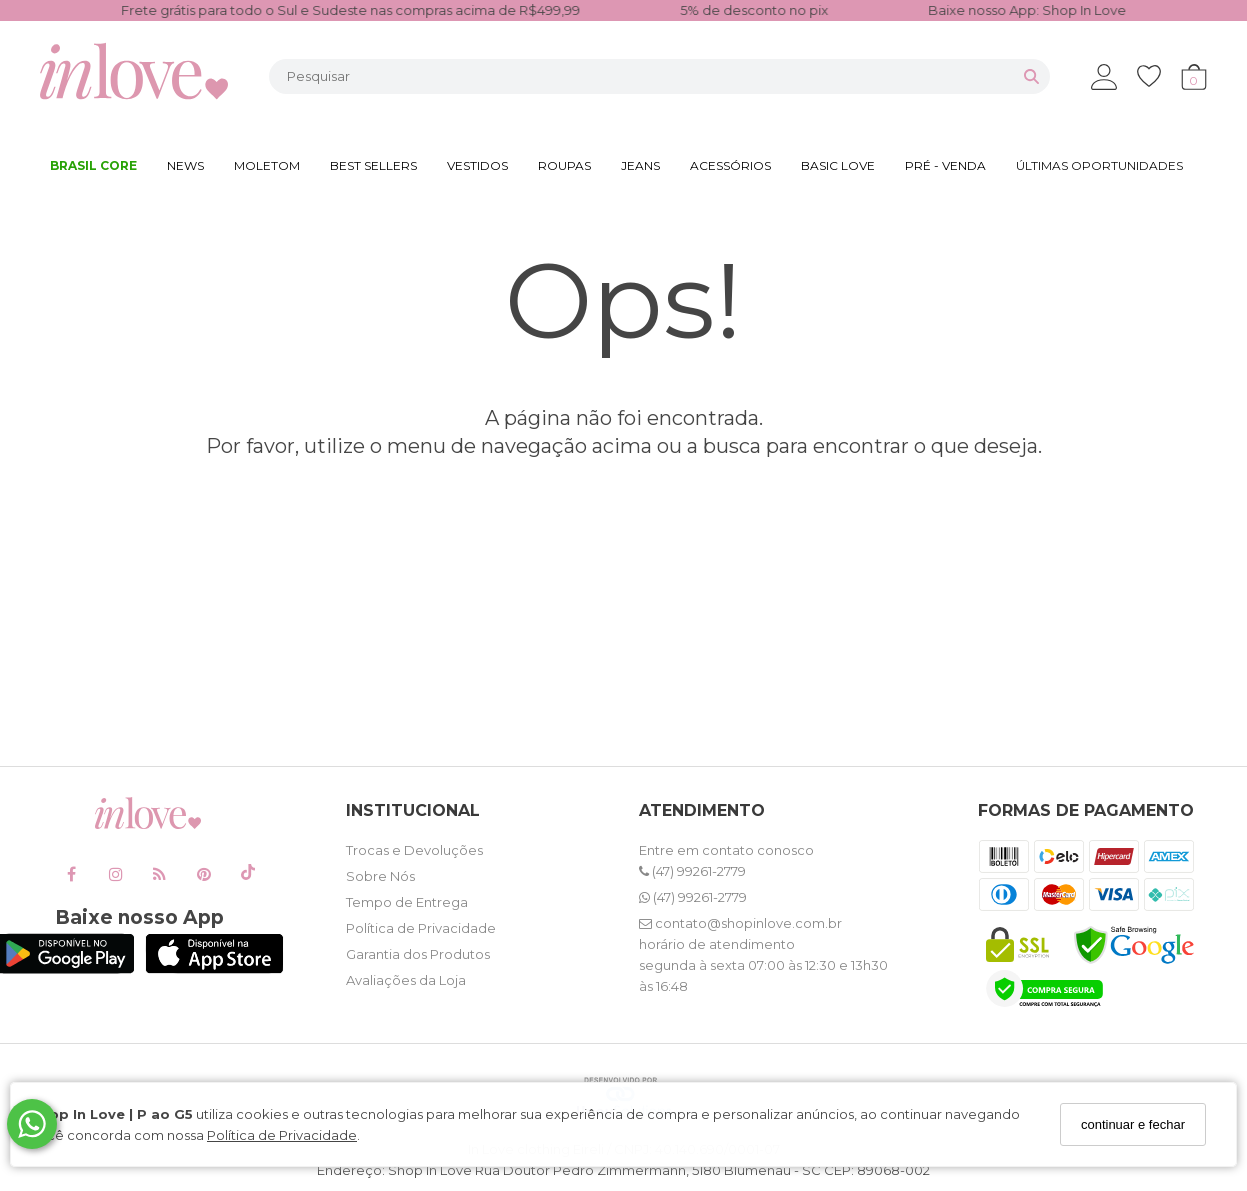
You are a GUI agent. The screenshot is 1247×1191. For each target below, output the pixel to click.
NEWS (185, 165)
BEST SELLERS (373, 165)
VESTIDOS (477, 165)
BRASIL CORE (93, 165)
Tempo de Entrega (407, 902)
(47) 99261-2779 (692, 871)
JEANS (640, 165)
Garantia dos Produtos (418, 954)
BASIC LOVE (838, 165)
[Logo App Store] (214, 968)
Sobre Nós (380, 876)
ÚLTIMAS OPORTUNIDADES (1099, 165)
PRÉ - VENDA (945, 165)
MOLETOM (267, 165)
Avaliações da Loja (406, 980)
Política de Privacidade (282, 1135)
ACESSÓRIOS (730, 165)
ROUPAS (564, 165)
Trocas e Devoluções (414, 850)
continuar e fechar (1133, 1124)
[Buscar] (1031, 76)
